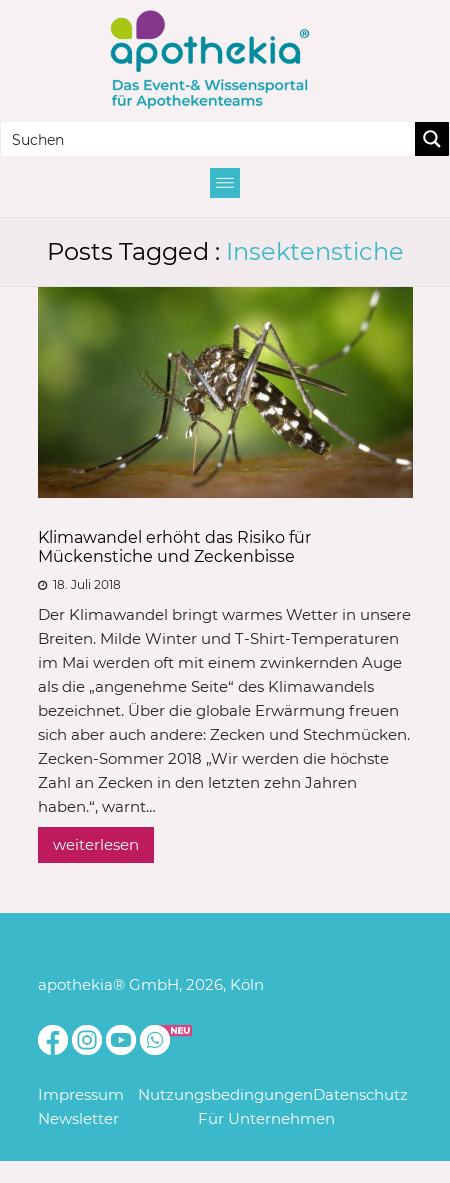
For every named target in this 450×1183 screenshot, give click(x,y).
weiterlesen (96, 844)
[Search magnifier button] (432, 139)
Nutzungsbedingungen (225, 1094)
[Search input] (209, 139)
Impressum (81, 1094)
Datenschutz (360, 1094)
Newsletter (78, 1118)
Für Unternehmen (266, 1118)
